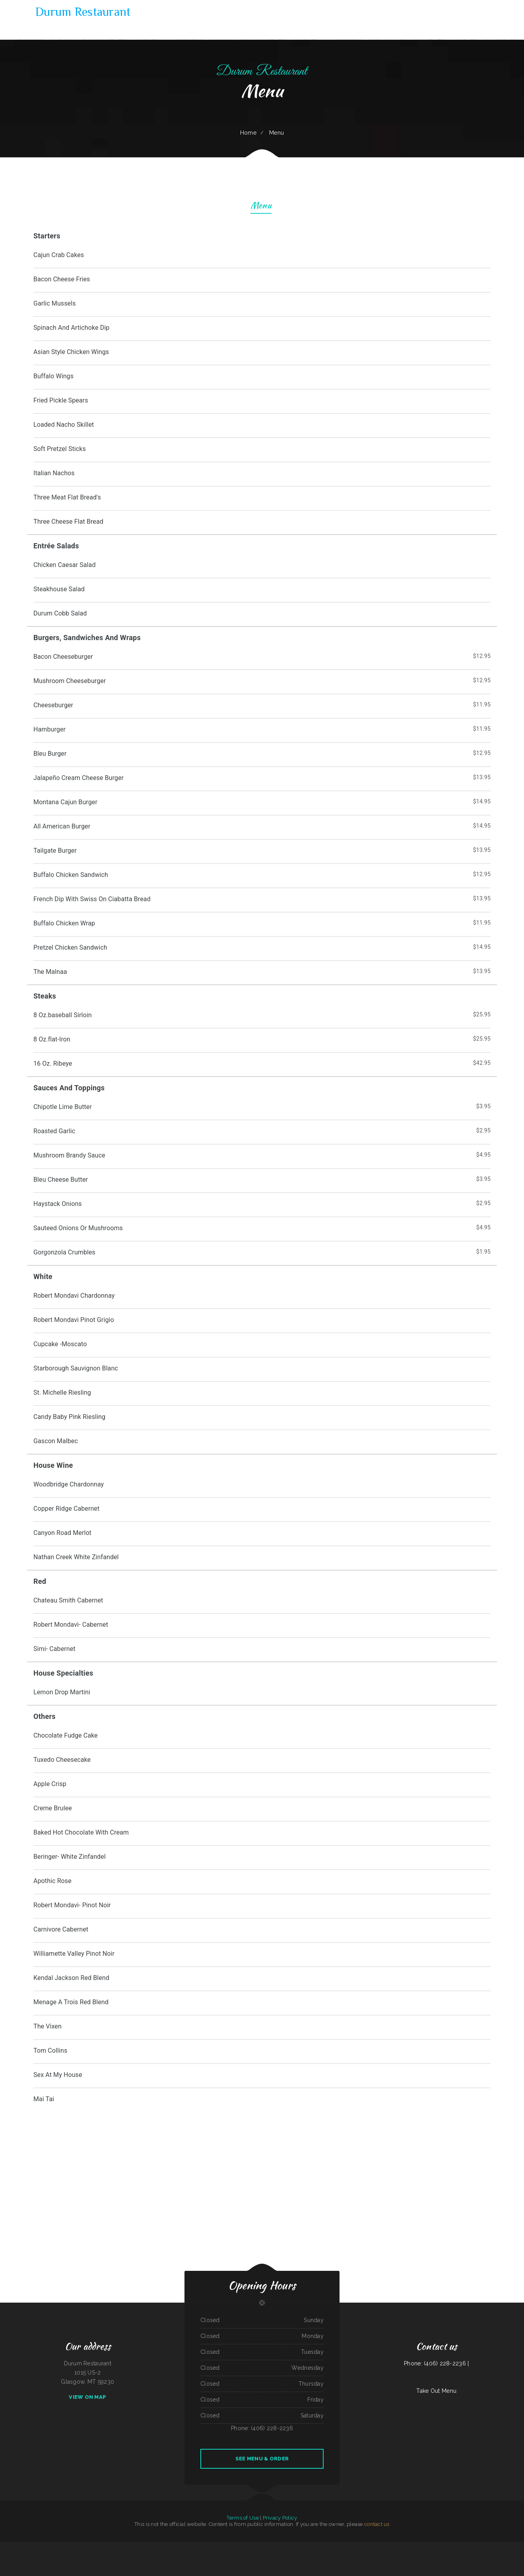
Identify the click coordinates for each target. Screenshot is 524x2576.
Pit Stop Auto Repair (186, 2546)
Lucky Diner (316, 2546)
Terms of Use (242, 2518)
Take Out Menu (436, 2391)
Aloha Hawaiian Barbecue (198, 2546)
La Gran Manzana (208, 2555)
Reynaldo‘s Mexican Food (308, 2555)
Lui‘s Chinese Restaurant (22, 2546)
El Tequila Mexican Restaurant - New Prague (224, 2555)
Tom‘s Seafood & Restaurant (480, 2546)
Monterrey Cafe (381, 2546)
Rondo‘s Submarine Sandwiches (293, 2546)
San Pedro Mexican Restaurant (255, 2555)
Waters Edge (282, 2546)
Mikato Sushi (124, 2546)
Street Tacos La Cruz (339, 2555)
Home (248, 133)
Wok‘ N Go (330, 2555)
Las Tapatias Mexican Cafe (105, 2546)
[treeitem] (262, 2100)
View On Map (87, 2397)
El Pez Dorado (94, 2546)
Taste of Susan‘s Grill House (443, 2546)
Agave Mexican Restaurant (248, 2546)
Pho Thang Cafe (12, 2546)
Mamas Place (77, 2546)
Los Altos (304, 2546)
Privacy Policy (280, 2518)
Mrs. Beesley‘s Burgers (338, 2546)
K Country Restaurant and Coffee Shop (149, 2546)
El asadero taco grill (241, 2555)
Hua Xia (239, 2546)
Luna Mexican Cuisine (34, 2546)
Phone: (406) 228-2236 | (436, 2363)
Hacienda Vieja (431, 2546)
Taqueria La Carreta (67, 2546)
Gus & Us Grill (58, 2546)
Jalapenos (310, 2546)
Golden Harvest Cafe (321, 2555)
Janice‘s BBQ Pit (390, 2546)
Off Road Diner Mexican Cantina (495, 2546)
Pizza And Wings (348, 2546)
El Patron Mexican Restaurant (361, 2546)
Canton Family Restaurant (511, 2546)
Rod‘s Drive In (116, 2546)
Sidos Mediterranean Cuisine (195, 2555)
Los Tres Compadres (222, 2546)
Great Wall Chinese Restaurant (263, 2546)
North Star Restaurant (269, 2555)
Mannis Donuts (231, 2546)
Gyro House (4, 2546)
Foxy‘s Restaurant (281, 2555)
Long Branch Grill (456, 2546)
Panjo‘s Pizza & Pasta (134, 2546)
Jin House (275, 2546)
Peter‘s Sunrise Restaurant (47, 2546)
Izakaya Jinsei (373, 2546)
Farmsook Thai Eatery (467, 2546)
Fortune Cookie (422, 2546)
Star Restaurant (399, 2546)
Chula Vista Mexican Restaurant (293, 2555)
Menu (261, 206)
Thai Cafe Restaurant (210, 2546)
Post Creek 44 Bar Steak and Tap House (169, 2546)
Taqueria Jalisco (85, 2546)
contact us (377, 2524)
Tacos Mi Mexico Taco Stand (410, 2546)
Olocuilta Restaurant (326, 2546)
